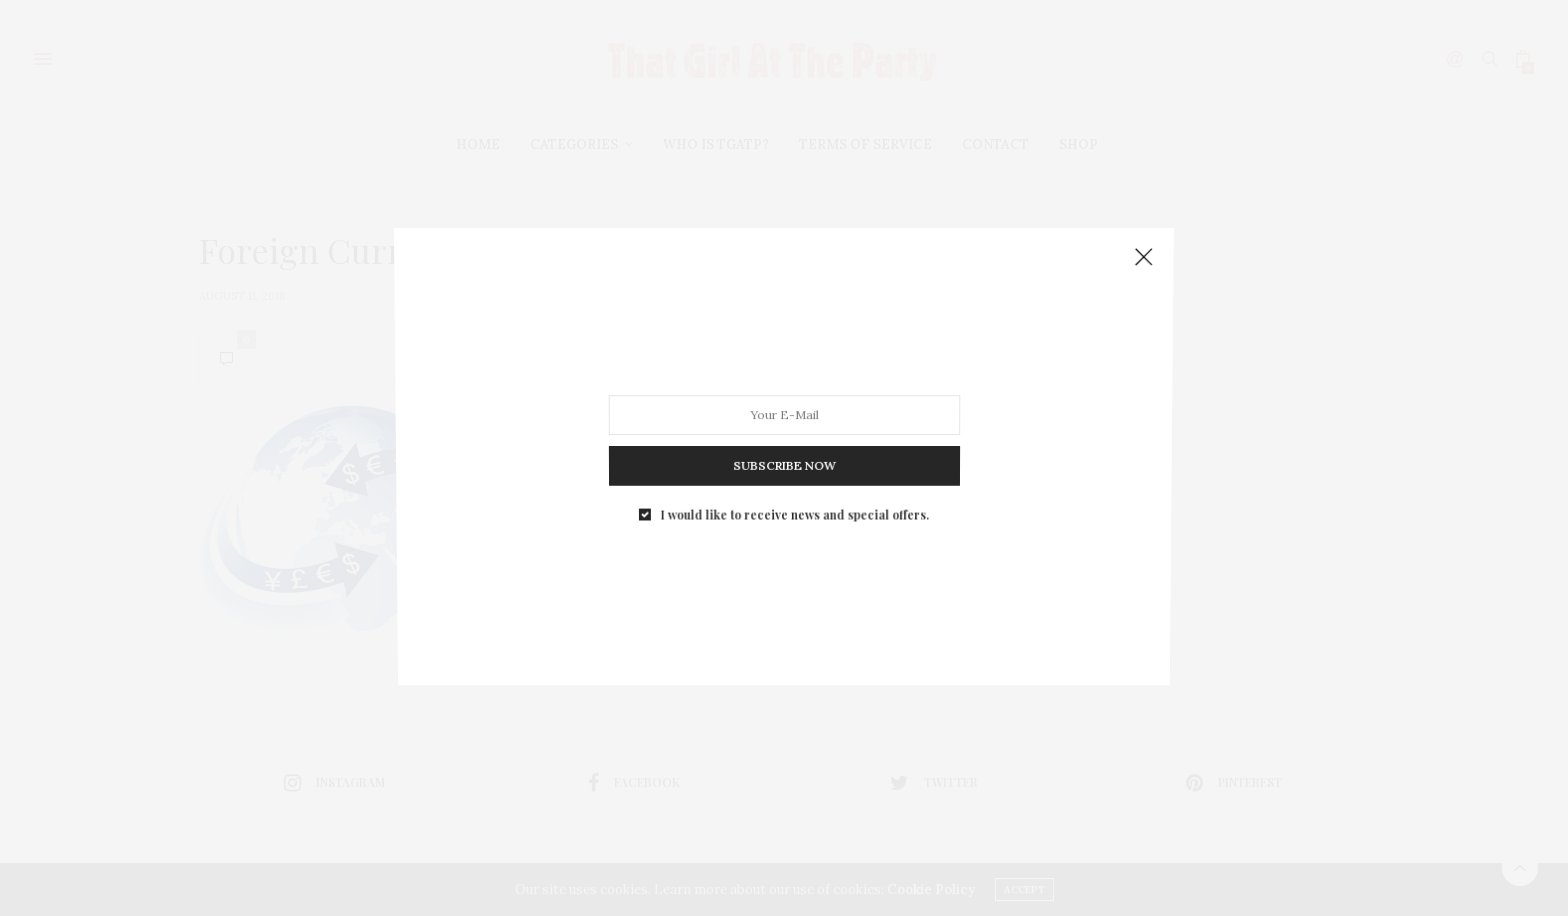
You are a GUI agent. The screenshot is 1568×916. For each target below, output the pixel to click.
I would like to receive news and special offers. (794, 497)
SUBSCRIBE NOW (784, 453)
